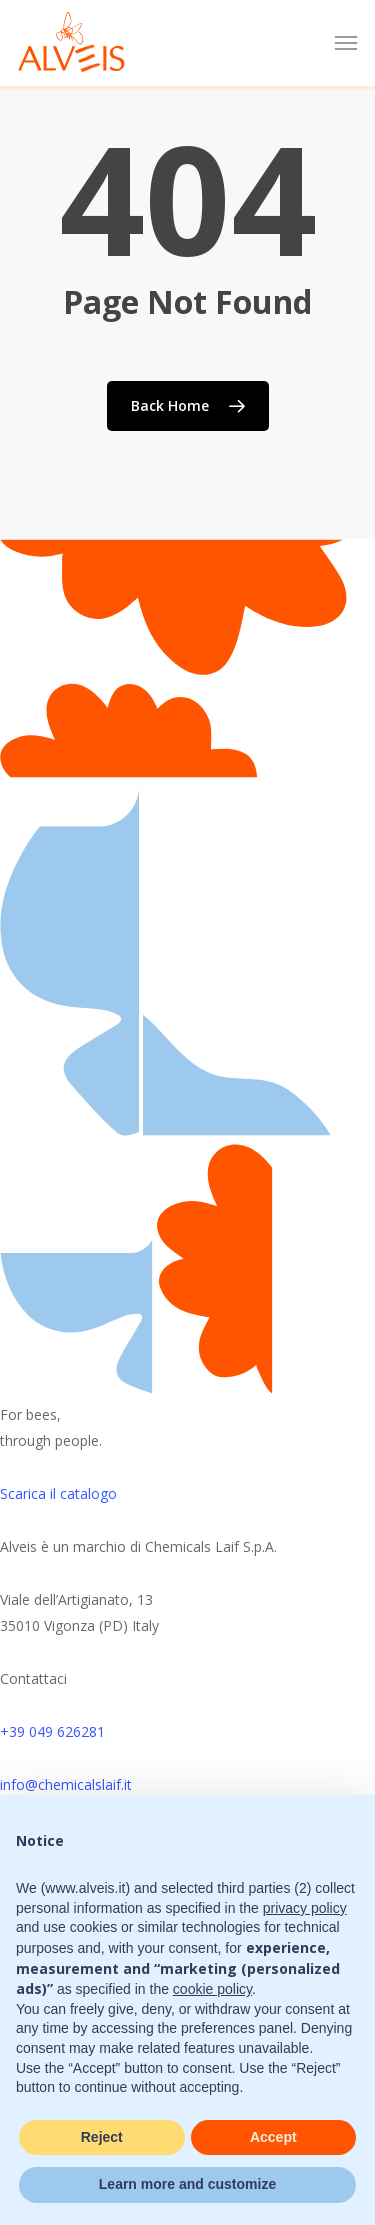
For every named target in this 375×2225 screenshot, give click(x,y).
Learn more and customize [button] (187, 2184)
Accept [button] (273, 2137)
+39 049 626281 (52, 1731)
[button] (346, 43)
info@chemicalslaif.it (66, 1784)
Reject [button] (102, 2137)
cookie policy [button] (212, 1989)
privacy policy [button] (305, 1908)
